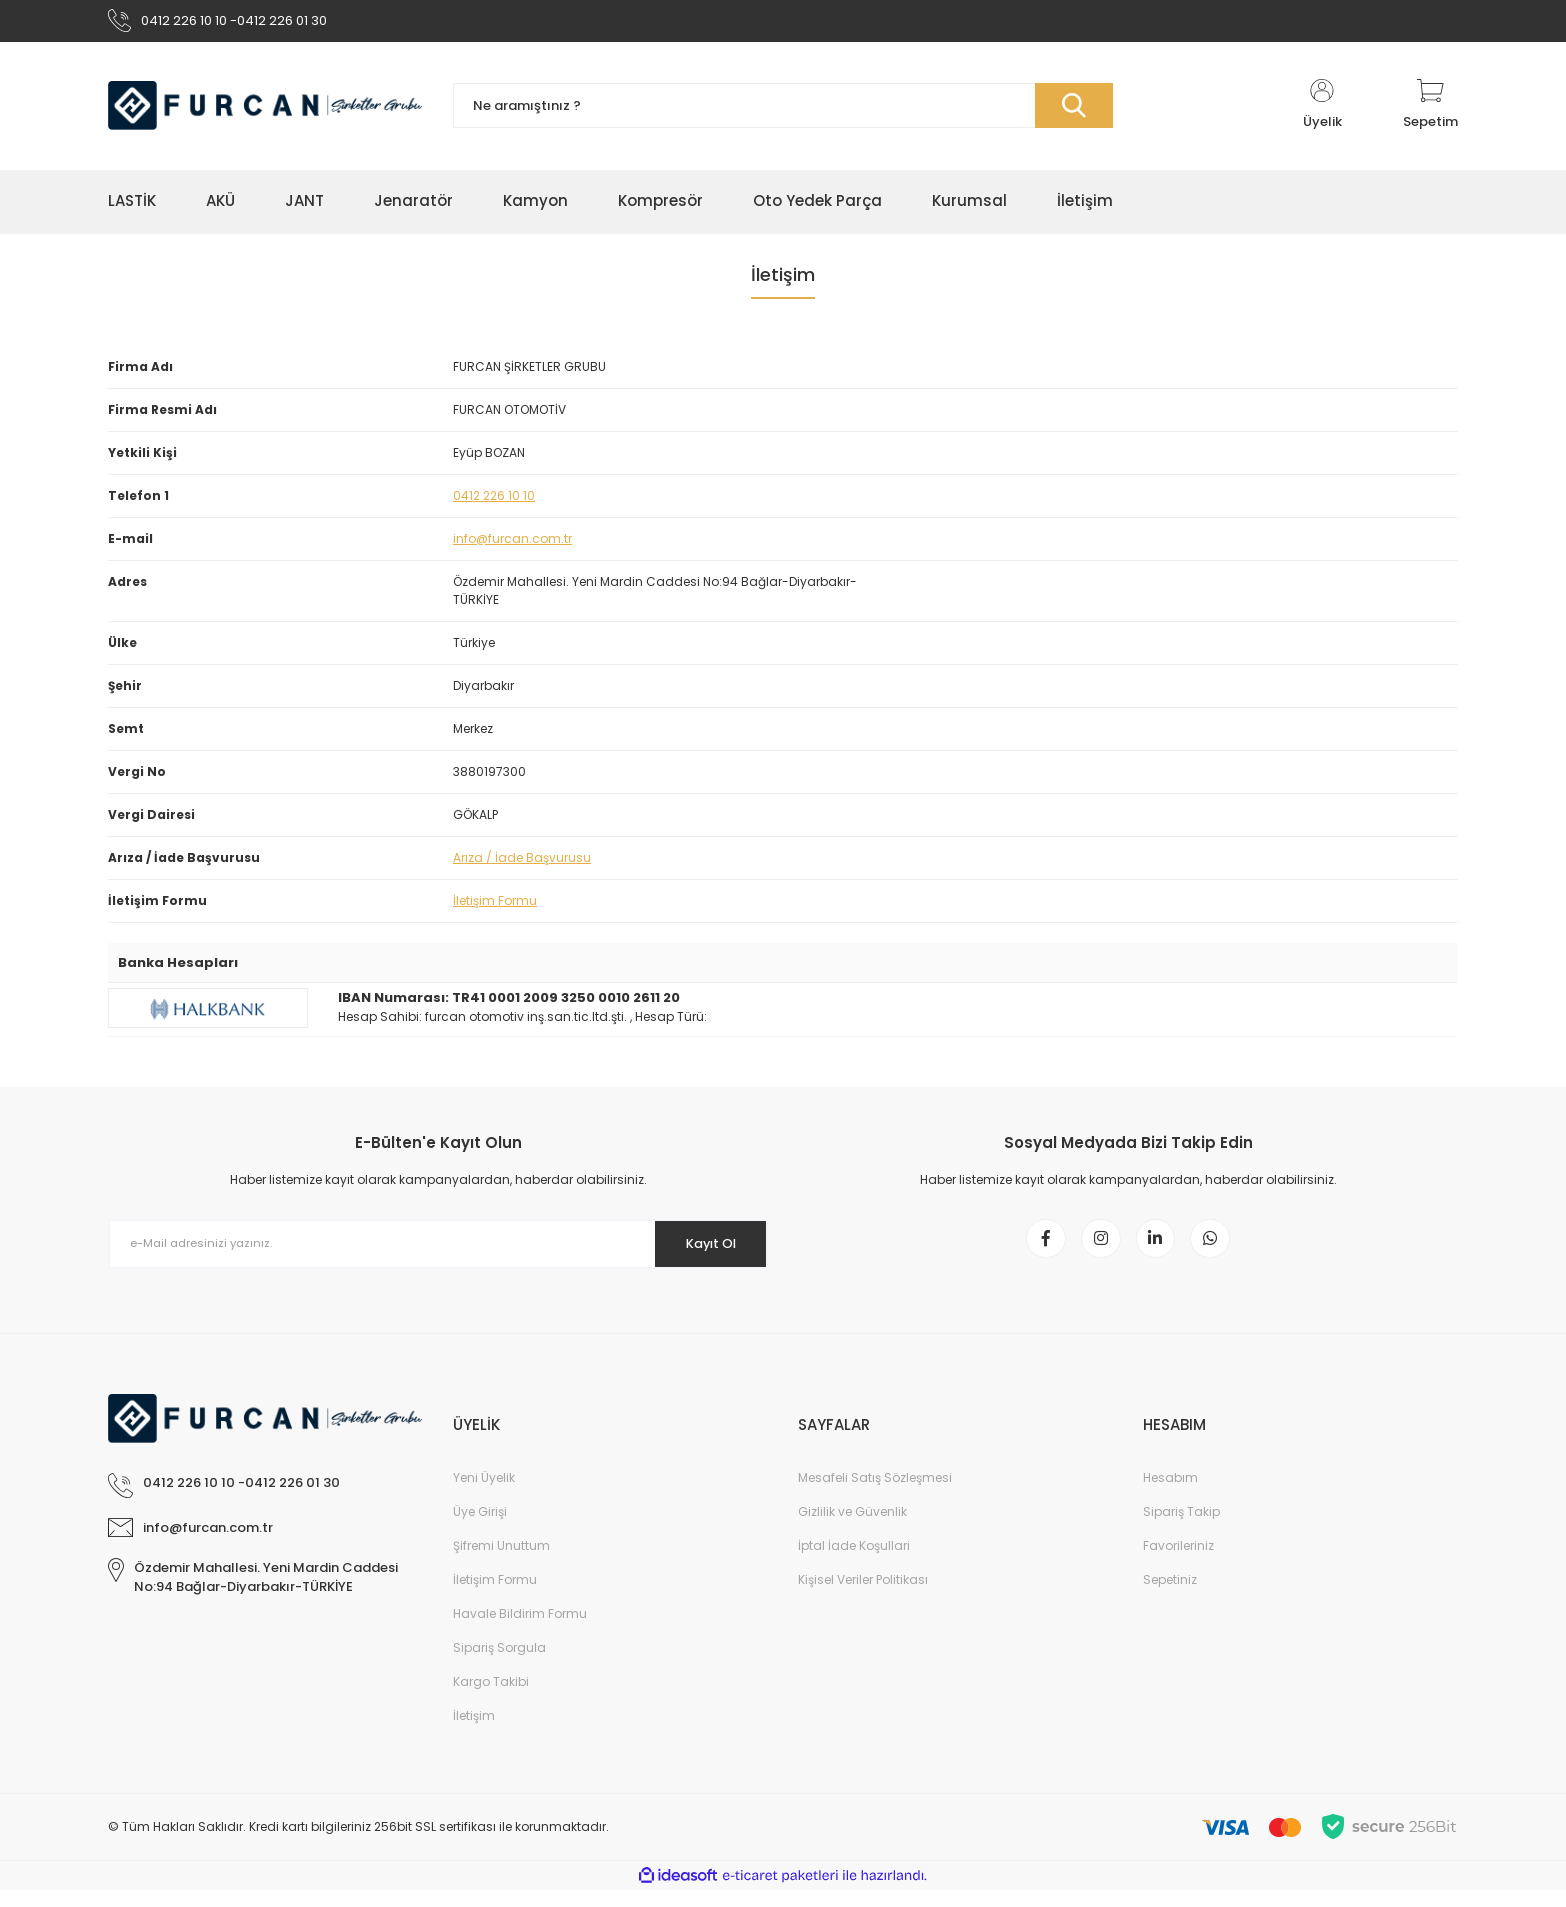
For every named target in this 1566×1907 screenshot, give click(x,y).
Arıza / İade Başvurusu (522, 863)
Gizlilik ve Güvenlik (852, 1528)
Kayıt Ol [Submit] (701, 1250)
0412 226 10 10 (494, 501)
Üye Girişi (480, 1528)
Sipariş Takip (1181, 1528)
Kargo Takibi (491, 1698)
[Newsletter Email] (438, 1250)
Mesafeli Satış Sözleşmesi (875, 1494)
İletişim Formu (495, 906)
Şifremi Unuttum (501, 1562)
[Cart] (1430, 112)
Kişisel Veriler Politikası (863, 1596)
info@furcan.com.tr (512, 544)
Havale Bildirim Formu (520, 1630)
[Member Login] (1322, 112)
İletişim (474, 1732)
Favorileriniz (1178, 1562)
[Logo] (265, 112)
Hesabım (1170, 1494)
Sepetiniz (1170, 1596)
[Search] (783, 112)
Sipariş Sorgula (499, 1664)
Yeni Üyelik (484, 1494)
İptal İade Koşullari (854, 1562)
